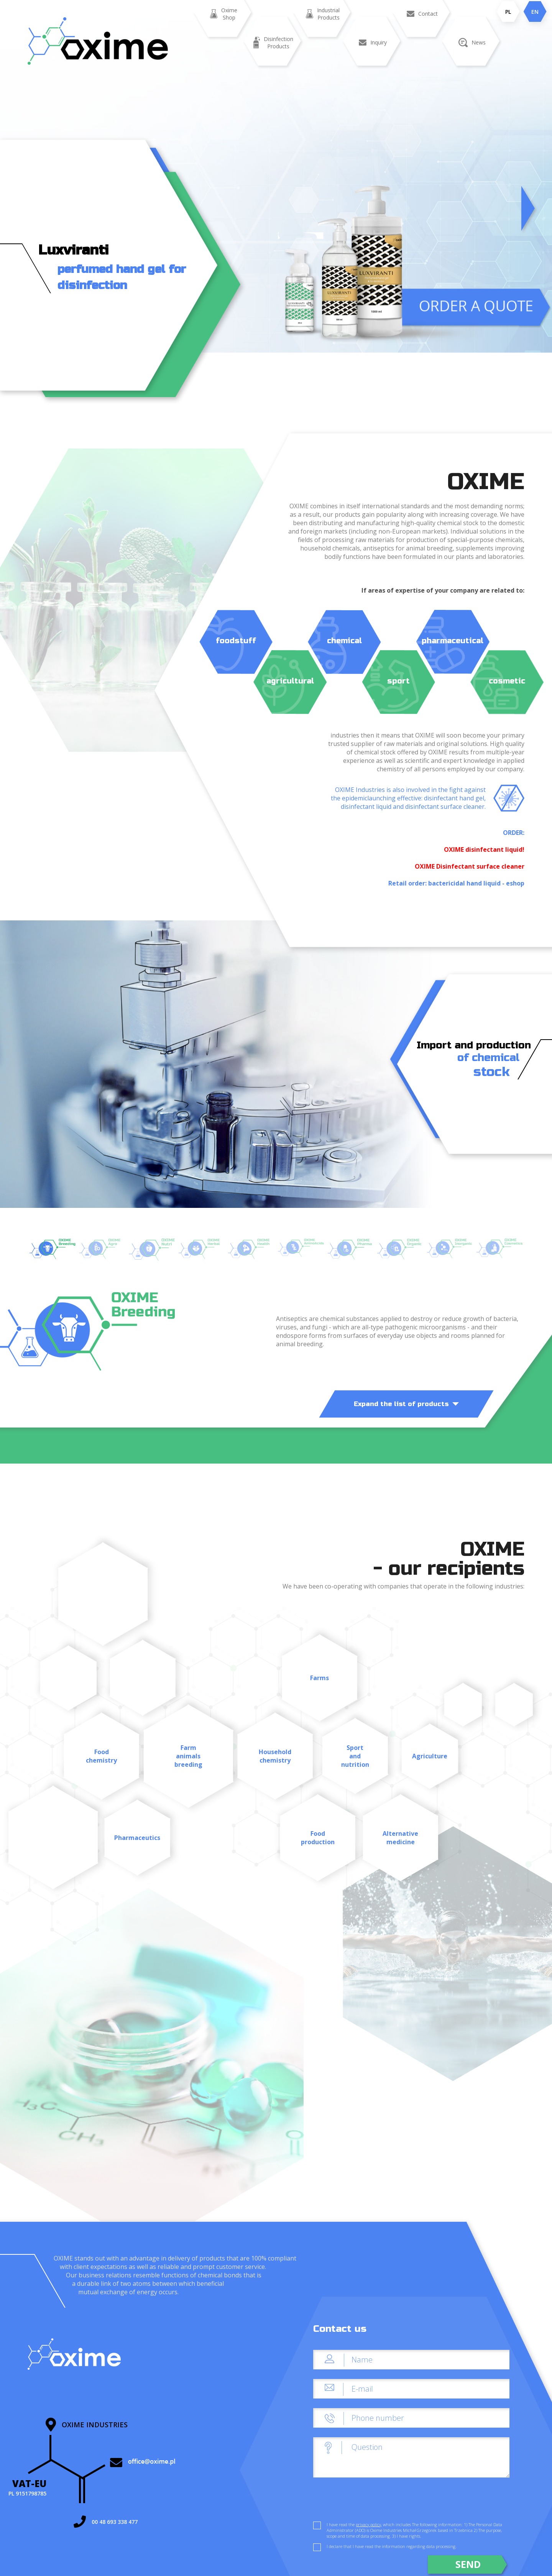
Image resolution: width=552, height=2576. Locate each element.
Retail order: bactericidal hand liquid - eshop (456, 883)
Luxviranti (73, 250)
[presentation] (371, 2502)
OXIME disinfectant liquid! (484, 849)
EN (535, 11)
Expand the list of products (406, 1404)
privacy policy (368, 2524)
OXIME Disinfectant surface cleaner (469, 866)
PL (508, 11)
